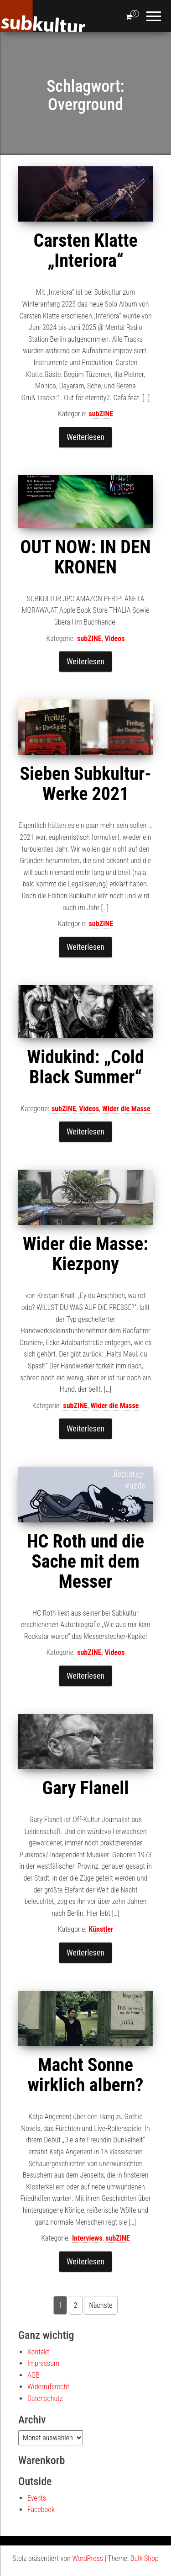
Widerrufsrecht (48, 2386)
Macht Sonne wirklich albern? (86, 2075)
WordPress (87, 2558)
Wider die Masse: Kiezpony (85, 1254)
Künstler (101, 1929)
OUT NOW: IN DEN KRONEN (85, 557)
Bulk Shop (144, 2558)
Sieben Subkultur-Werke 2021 (85, 784)
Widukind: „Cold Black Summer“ (85, 1067)
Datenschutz (45, 2398)
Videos (114, 638)
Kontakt (38, 2352)
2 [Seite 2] (76, 2305)
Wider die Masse (126, 1108)
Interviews (87, 2238)
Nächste (100, 2305)
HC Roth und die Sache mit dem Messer (85, 1561)
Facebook (41, 2509)
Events (36, 2498)
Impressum (43, 2363)
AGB (33, 2375)
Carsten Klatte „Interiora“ (85, 250)
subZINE (101, 413)
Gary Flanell (85, 1788)
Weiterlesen (85, 437)
